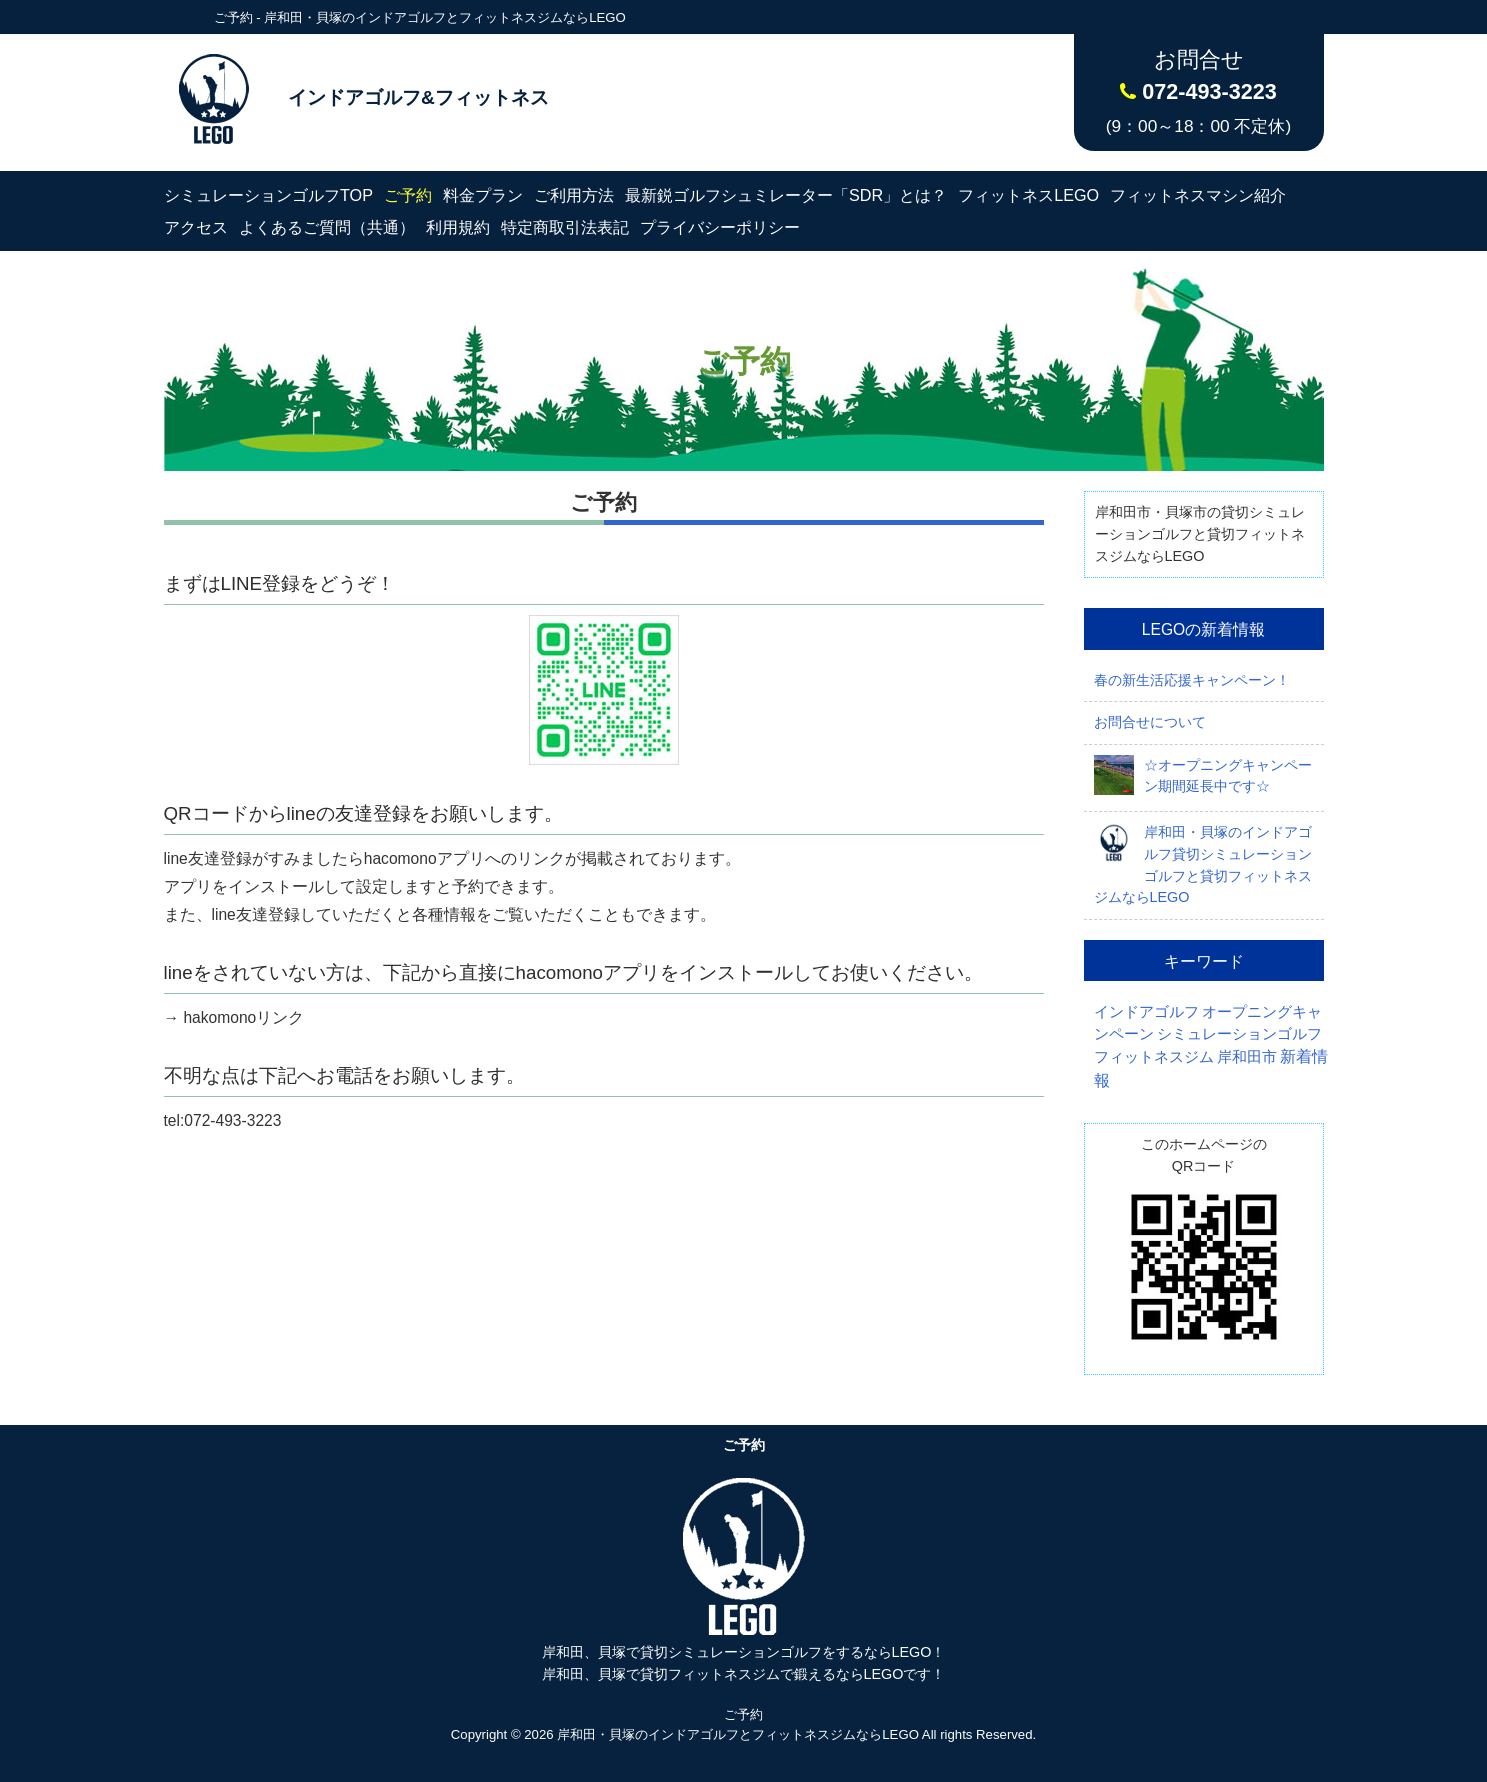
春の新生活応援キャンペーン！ (1192, 680)
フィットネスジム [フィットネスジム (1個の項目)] (1154, 1057)
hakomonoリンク (241, 1017)
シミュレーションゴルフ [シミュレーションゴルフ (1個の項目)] (1239, 1034)
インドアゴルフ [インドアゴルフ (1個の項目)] (1146, 1012)
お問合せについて (1150, 722)
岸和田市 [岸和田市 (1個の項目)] (1247, 1057)
